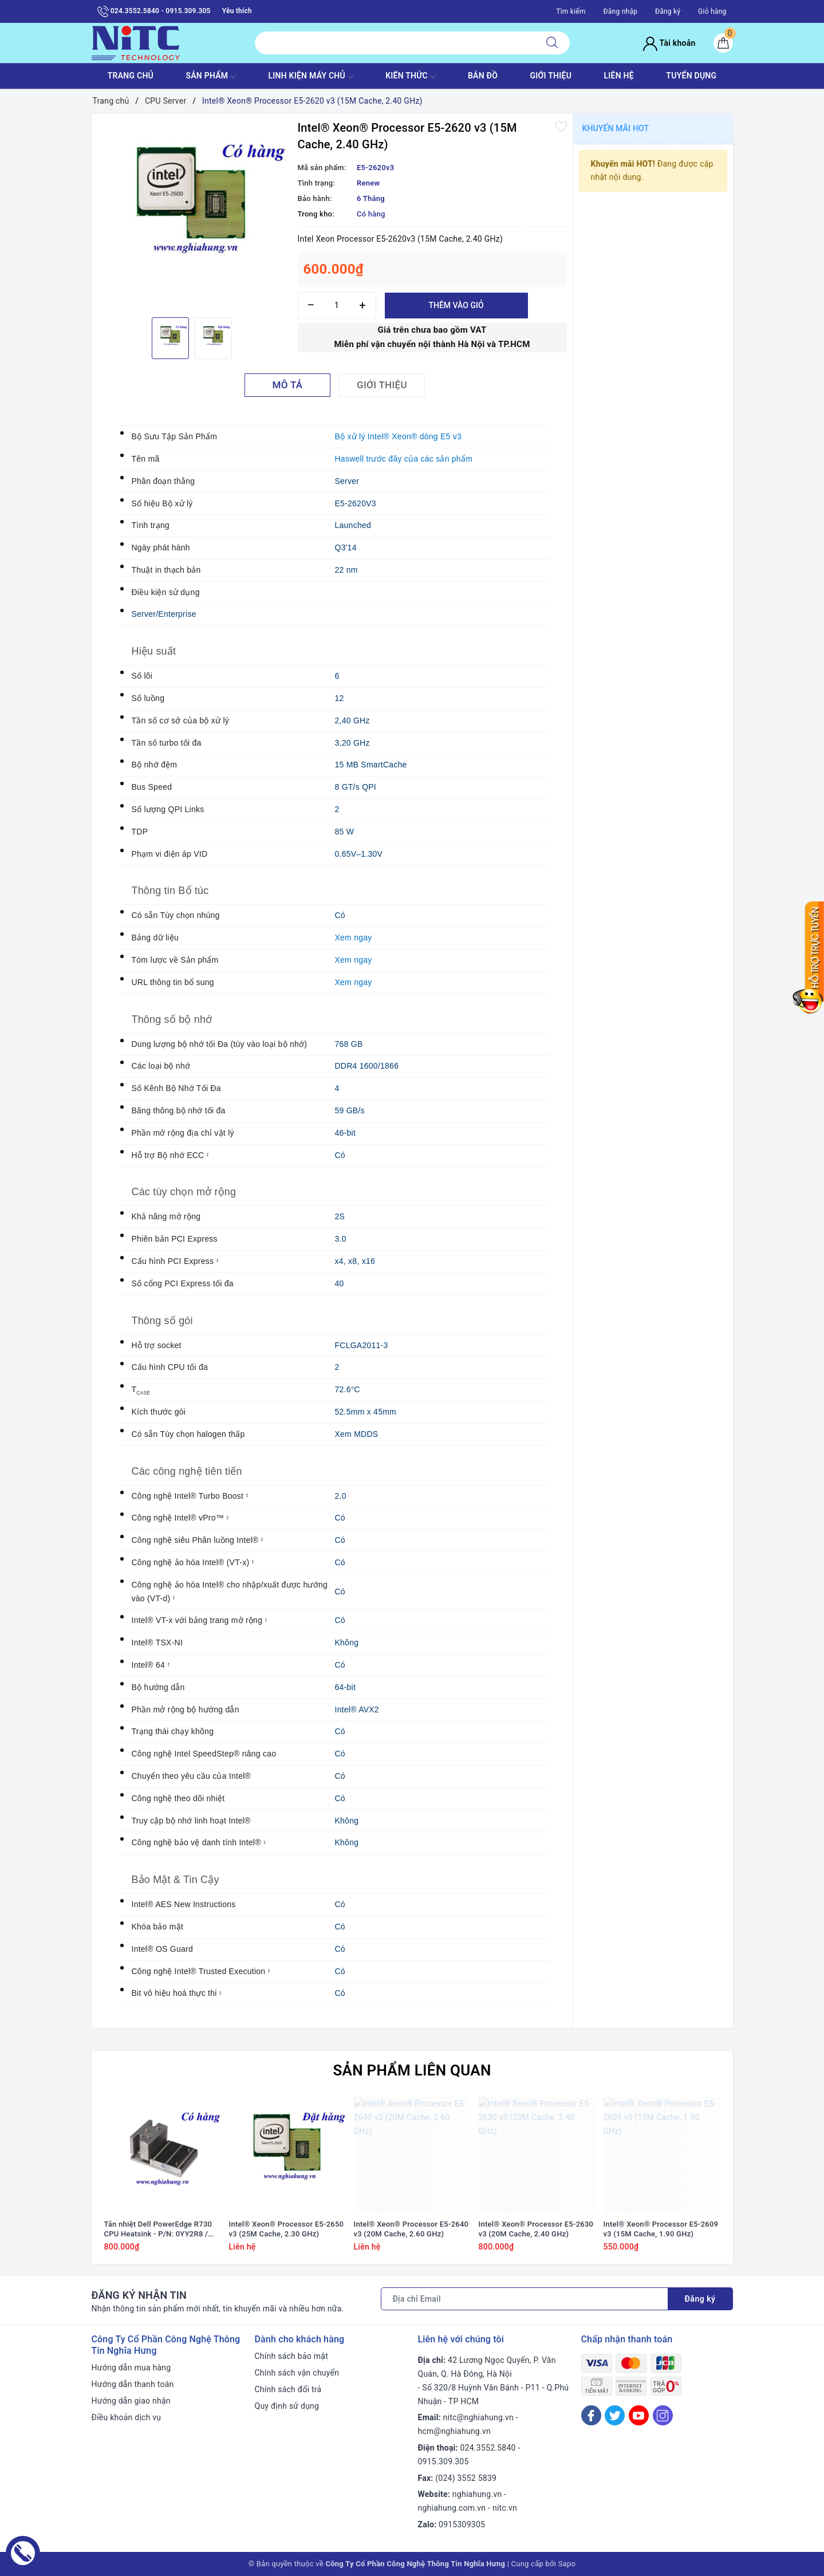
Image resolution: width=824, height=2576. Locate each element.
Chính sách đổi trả (288, 2389)
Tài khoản (669, 43)
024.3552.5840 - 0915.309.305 (154, 11)
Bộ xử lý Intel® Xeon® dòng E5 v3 (398, 436)
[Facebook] (591, 2415)
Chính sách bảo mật (291, 2356)
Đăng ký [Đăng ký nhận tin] (700, 2298)
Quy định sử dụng (287, 2405)
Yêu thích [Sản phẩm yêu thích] (237, 11)
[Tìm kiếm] (552, 42)
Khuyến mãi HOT (615, 128)
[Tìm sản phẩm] (395, 42)
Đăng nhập (621, 11)
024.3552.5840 (488, 2447)
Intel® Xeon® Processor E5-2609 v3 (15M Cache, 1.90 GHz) (661, 2229)
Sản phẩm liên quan (412, 2070)
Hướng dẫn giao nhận (131, 2400)
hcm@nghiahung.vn (454, 2431)
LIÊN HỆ (619, 75)
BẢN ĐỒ (483, 75)
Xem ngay (353, 937)
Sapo (567, 2563)
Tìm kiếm (571, 11)
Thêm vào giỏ (455, 305)
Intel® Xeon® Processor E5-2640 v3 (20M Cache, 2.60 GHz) (411, 2229)
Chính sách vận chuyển (297, 2372)
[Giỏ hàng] (723, 43)
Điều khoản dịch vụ (126, 2417)
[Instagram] (663, 2415)
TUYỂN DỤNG (691, 75)
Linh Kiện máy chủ (310, 76)
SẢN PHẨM (211, 76)
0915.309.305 (443, 2461)
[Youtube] (639, 2415)
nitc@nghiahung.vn (478, 2417)
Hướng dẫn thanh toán (133, 2384)
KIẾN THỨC (410, 76)
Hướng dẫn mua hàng (131, 2367)
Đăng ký (667, 11)
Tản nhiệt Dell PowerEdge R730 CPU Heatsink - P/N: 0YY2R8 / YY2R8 (158, 2229)
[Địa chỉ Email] (524, 2298)
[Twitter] (615, 2415)
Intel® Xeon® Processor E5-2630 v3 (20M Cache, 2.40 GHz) (536, 2229)
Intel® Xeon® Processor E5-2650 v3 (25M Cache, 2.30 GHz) (286, 2229)
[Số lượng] (337, 305)
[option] (191, 214)
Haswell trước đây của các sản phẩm (404, 458)
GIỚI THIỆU (550, 75)
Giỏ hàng (712, 11)
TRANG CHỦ (130, 75)
